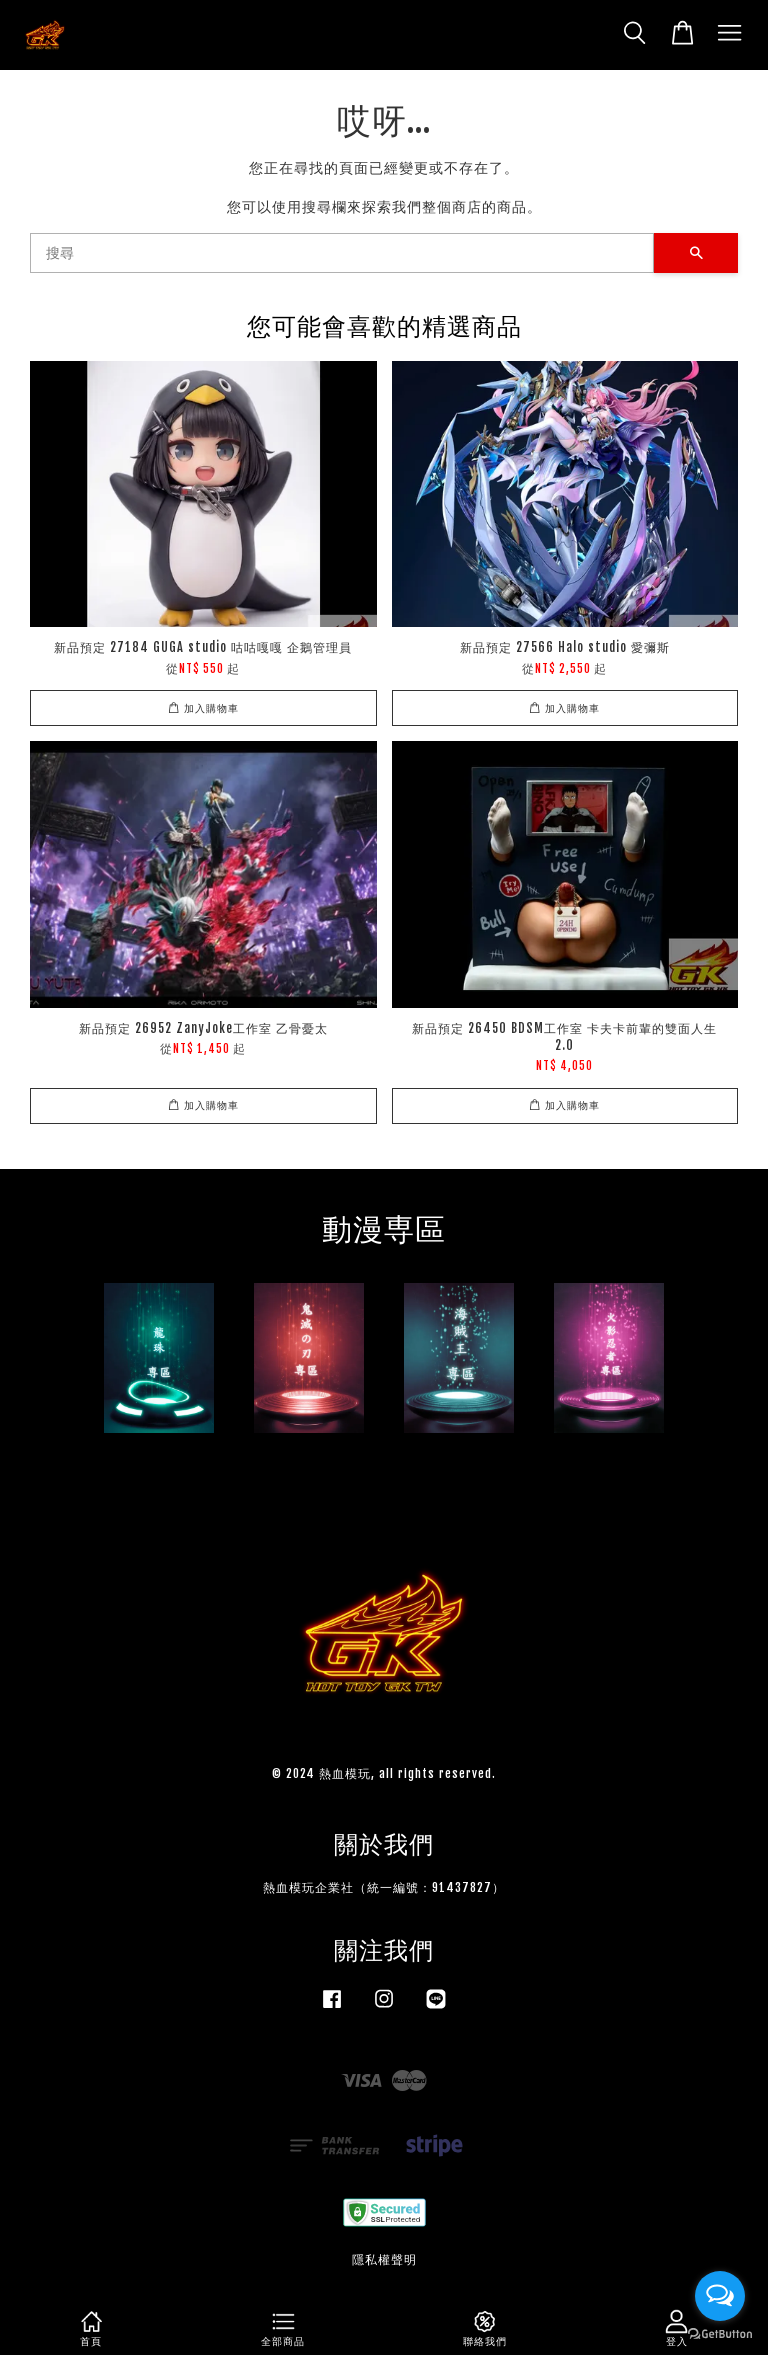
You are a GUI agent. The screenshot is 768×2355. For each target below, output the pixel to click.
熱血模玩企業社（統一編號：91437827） (384, 1887)
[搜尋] (342, 253)
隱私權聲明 (384, 2259)
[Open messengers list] (720, 2296)
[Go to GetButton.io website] (720, 2334)
